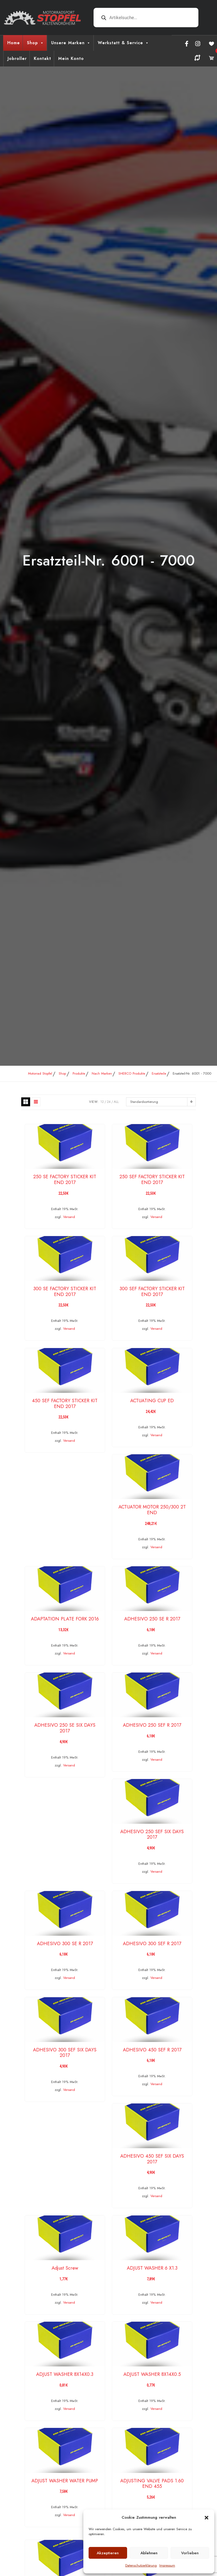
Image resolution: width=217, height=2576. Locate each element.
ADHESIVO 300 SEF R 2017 (152, 1943)
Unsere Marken (71, 43)
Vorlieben (190, 2553)
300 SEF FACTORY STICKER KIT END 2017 (152, 1291)
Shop (35, 43)
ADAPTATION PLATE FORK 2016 (65, 1618)
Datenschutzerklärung (141, 2565)
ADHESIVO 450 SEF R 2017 (152, 2049)
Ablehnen (149, 2553)
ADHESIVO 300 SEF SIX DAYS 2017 (64, 2052)
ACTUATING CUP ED (152, 1400)
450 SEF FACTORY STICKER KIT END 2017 (64, 1403)
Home (13, 43)
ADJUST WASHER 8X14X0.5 (152, 2374)
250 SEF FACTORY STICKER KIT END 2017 (152, 1179)
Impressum (167, 2565)
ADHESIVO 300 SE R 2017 (65, 1943)
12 (102, 1101)
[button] (206, 2517)
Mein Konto (71, 58)
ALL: (117, 1101)
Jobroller (17, 58)
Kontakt (42, 58)
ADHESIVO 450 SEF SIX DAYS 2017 (152, 2159)
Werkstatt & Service (123, 43)
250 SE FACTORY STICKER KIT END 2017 (64, 1179)
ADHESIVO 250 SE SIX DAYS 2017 (64, 1728)
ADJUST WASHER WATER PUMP (64, 2480)
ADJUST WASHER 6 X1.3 (152, 2268)
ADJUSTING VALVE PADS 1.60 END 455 (152, 2483)
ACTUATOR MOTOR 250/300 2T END (152, 1509)
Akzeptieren (108, 2553)
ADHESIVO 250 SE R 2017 (152, 1618)
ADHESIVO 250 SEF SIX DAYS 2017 (152, 1834)
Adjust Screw (65, 2268)
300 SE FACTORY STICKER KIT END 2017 (64, 1291)
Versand (69, 1216)
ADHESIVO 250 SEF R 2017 (152, 1725)
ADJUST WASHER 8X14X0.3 (64, 2374)
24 (109, 1101)
